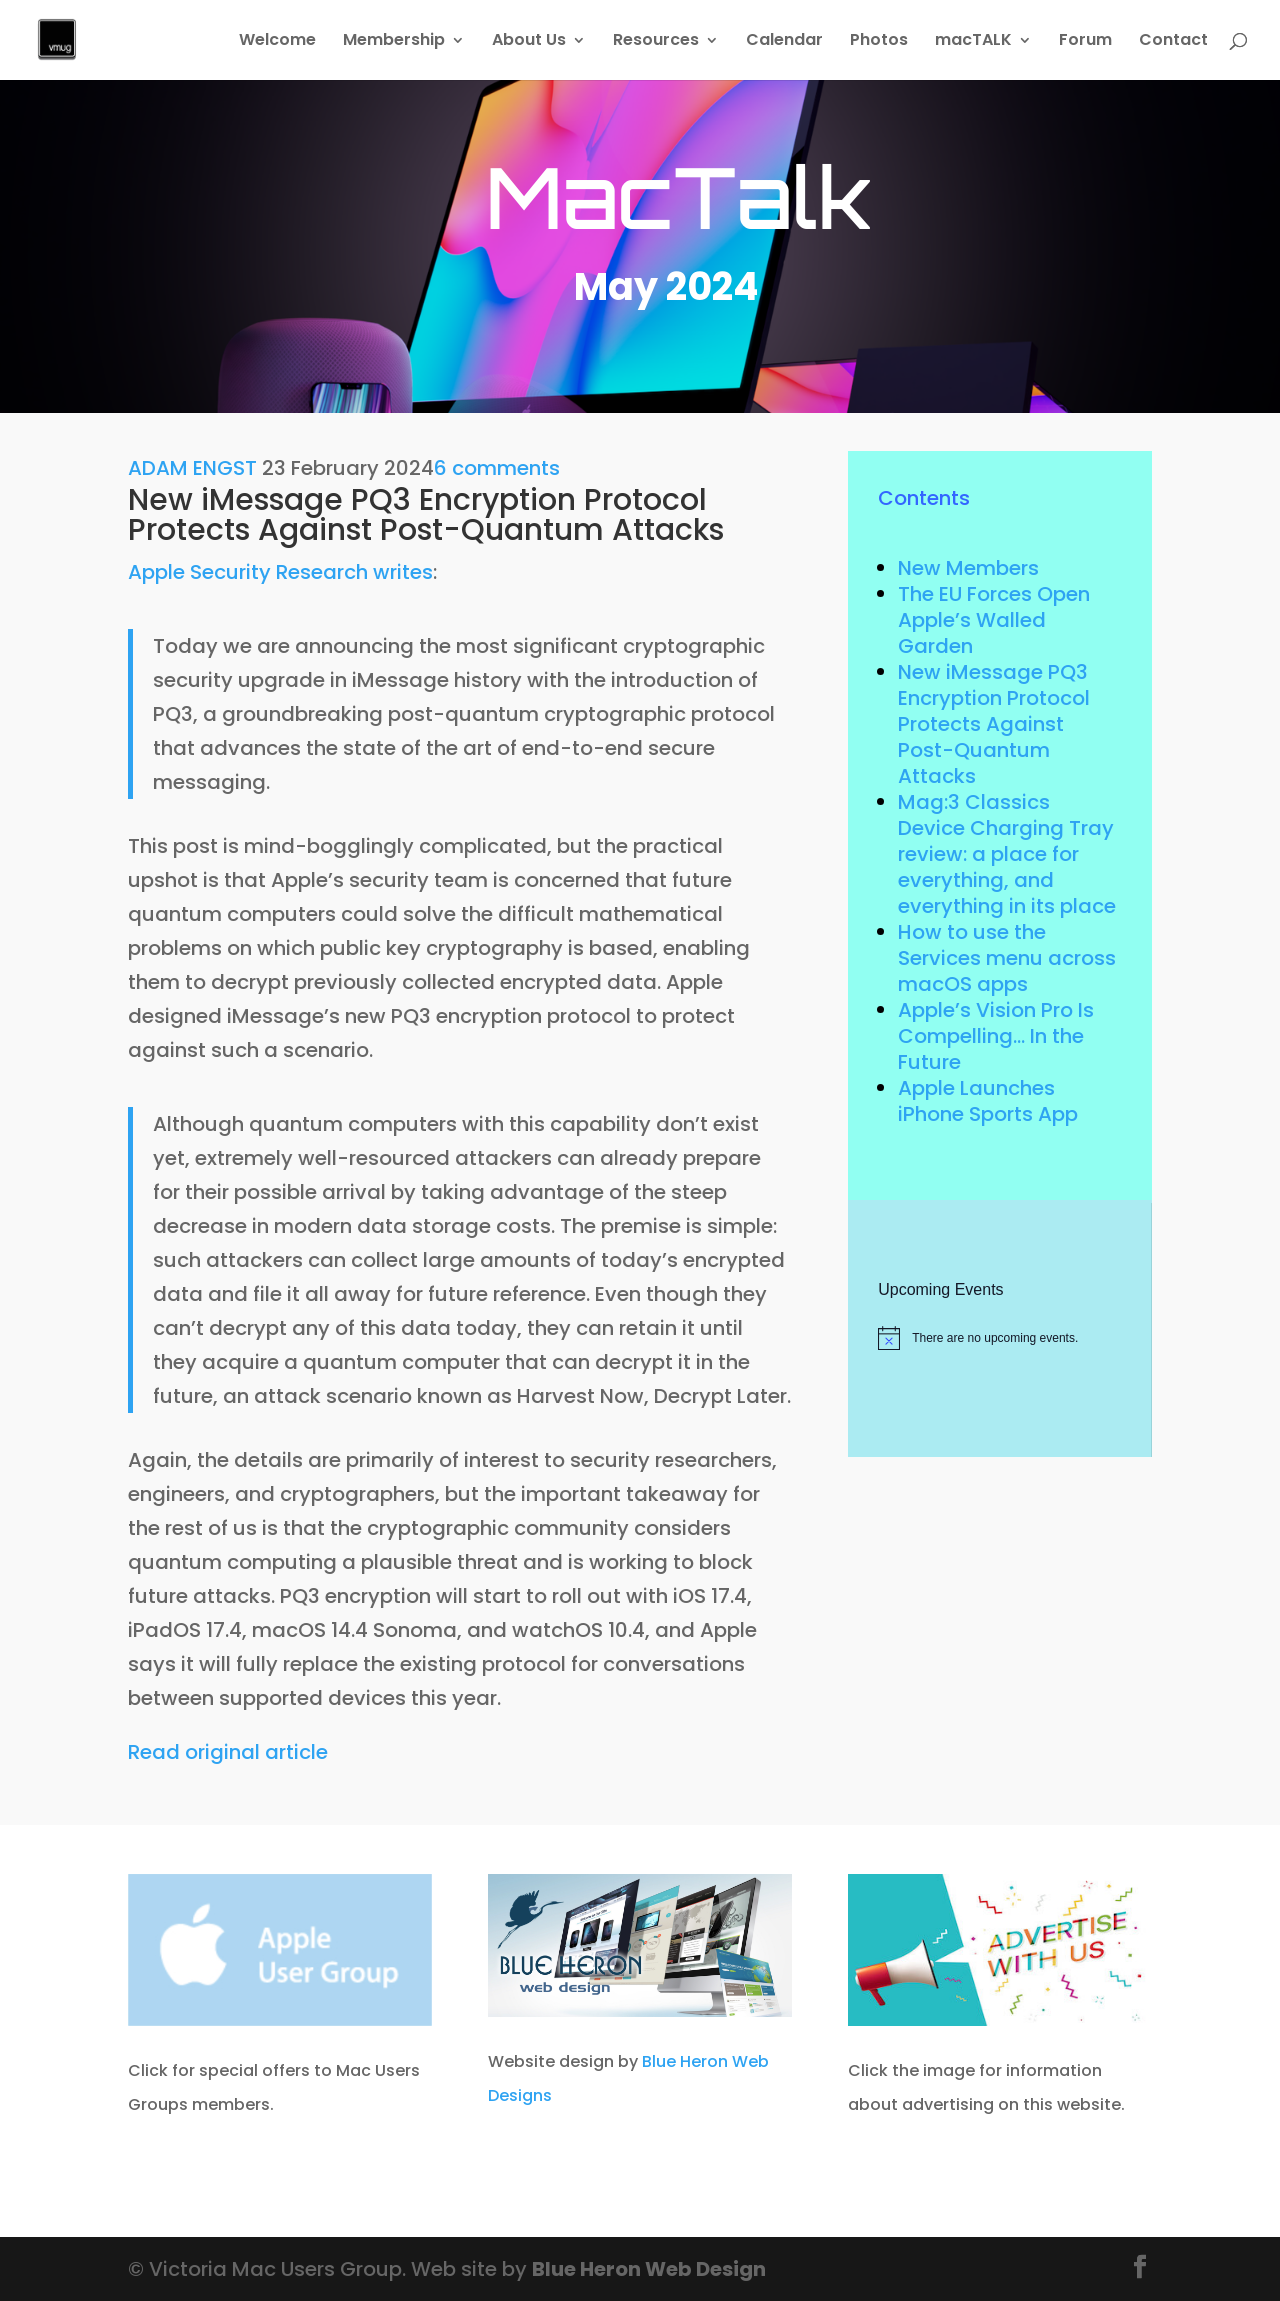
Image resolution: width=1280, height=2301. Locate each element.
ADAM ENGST (192, 468)
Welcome (277, 42)
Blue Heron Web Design (649, 2269)
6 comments (497, 468)
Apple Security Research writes (280, 572)
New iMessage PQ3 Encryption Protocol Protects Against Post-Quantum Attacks (994, 724)
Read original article (228, 1752)
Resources (656, 42)
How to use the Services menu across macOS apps (1007, 958)
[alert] (999, 1338)
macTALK (973, 42)
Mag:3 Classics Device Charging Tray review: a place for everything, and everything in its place (1007, 854)
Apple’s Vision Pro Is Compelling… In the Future (996, 1036)
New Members (968, 568)
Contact (1173, 42)
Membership (394, 42)
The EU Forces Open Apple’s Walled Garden (994, 620)
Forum (1085, 42)
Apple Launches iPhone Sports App (988, 1101)
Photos (879, 42)
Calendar (784, 42)
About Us (529, 42)
